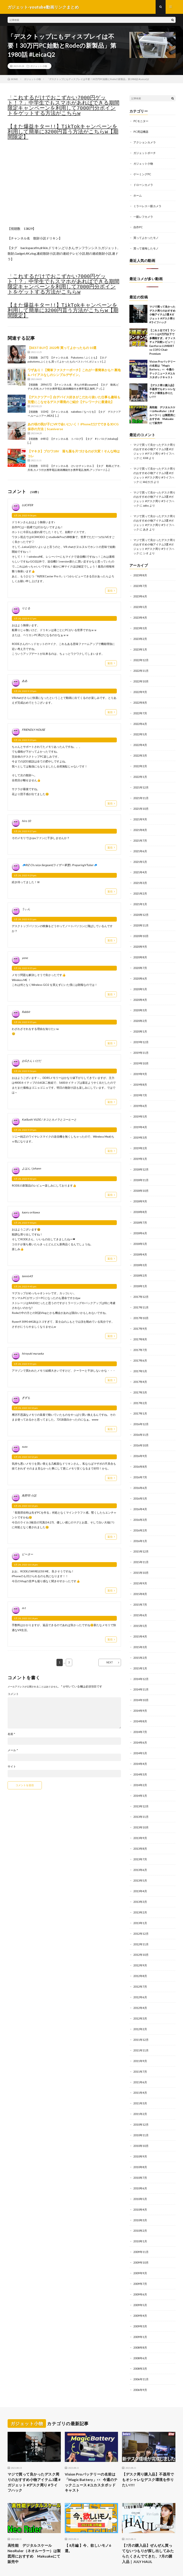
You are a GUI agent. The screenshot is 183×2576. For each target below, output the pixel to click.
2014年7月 (140, 1706)
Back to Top (91, 2548)
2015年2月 (140, 1633)
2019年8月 (140, 1069)
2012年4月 (140, 1977)
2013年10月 (141, 1799)
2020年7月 (140, 955)
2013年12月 (141, 1779)
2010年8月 (140, 2133)
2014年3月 (140, 1747)
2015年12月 (141, 1528)
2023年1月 (140, 642)
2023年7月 (140, 579)
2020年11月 (141, 913)
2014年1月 (140, 1768)
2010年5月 (140, 2164)
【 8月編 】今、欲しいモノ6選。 (88, 2510)
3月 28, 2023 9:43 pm (25, 1178)
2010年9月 (140, 2123)
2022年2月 (140, 757)
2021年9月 (140, 809)
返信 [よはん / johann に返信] (110, 1195)
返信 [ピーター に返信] (110, 1590)
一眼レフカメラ (143, 215)
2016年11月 (141, 1414)
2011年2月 (140, 2081)
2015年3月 (140, 1622)
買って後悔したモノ (146, 246)
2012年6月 (140, 1966)
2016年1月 (140, 1518)
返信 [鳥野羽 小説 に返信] (110, 1536)
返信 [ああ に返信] (110, 712)
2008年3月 (140, 2331)
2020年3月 (140, 996)
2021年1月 (140, 892)
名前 (11, 1734)
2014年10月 (141, 1674)
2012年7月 (140, 1956)
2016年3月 (140, 1497)
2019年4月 (140, 1111)
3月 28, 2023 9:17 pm (25, 618)
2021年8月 (140, 819)
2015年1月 (140, 1643)
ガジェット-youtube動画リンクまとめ (55, 2562)
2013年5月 (140, 1851)
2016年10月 (141, 1424)
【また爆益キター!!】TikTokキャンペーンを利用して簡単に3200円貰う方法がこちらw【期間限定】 (63, 132)
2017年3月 (140, 1372)
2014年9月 (140, 1685)
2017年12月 (141, 1278)
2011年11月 (141, 2018)
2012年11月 (141, 1914)
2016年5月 (140, 1476)
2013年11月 (141, 1789)
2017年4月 (140, 1361)
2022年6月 (140, 715)
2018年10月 (141, 1174)
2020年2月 (140, 1007)
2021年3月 (140, 871)
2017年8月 (140, 1320)
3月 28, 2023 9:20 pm (25, 740)
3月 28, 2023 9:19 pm (25, 691)
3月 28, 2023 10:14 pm (26, 1564)
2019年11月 (141, 1038)
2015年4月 (140, 1612)
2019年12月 (141, 1028)
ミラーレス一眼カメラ (147, 204)
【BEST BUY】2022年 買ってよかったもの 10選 (62, 348)
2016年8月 (140, 1445)
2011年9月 (140, 2029)
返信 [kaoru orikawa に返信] (110, 1258)
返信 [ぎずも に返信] (110, 1429)
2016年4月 (140, 1487)
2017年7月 (140, 1330)
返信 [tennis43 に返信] (110, 1336)
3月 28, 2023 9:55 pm (25, 1364)
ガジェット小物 (38, 66)
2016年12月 (141, 1403)
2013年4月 (140, 1862)
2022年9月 (140, 684)
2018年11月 (141, 1163)
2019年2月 (140, 1132)
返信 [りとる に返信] (110, 663)
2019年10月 (141, 1049)
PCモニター (140, 121)
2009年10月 (141, 2227)
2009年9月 (140, 2237)
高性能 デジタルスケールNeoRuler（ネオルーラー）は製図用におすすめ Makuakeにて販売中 (162, 412)
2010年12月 (141, 2091)
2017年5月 (140, 1351)
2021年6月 (140, 840)
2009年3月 (140, 2289)
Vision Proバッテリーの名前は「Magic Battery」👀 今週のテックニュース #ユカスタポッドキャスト (162, 367)
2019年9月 (140, 1059)
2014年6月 (140, 1716)
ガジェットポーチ (144, 152)
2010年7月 (140, 2143)
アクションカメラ (144, 142)
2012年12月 (141, 1904)
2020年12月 (141, 903)
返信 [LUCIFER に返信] (110, 590)
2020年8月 (140, 944)
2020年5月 (140, 976)
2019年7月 (140, 1080)
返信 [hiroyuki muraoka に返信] (110, 1380)
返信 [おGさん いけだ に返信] (110, 1102)
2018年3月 (140, 1247)
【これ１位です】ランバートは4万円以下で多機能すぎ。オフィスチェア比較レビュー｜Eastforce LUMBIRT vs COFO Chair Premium (162, 339)
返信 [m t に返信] (110, 1639)
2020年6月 (140, 965)
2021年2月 (140, 882)
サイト (12, 1766)
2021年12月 (141, 777)
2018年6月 (140, 1215)
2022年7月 (140, 704)
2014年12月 (141, 1653)
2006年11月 (141, 2342)
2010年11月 (141, 2102)
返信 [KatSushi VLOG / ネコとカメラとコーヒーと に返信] (110, 1150)
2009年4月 (140, 2279)
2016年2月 (140, 1507)
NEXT (109, 1662)
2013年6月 (140, 1841)
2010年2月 (140, 2196)
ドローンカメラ (143, 183)
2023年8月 (140, 569)
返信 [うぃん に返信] (110, 940)
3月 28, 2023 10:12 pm (26, 1456)
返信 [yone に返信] (110, 994)
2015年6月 (140, 1591)
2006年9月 (140, 2352)
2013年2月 (140, 1883)
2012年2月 (140, 1997)
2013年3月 (140, 1872)
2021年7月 (140, 830)
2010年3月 (140, 2185)
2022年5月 (140, 725)
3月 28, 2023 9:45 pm (25, 1286)
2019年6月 (140, 1090)
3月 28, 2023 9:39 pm (25, 1129)
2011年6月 (140, 2050)
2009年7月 (140, 2248)
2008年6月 (140, 2321)
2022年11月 (141, 663)
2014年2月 (140, 1758)
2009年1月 (140, 2300)
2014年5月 (140, 1726)
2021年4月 (140, 861)
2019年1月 (140, 1142)
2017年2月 (140, 1382)
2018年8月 (140, 1195)
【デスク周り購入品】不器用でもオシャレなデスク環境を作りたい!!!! (148, 2441)
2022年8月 (140, 694)
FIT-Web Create (69, 2567)
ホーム (137, 194)
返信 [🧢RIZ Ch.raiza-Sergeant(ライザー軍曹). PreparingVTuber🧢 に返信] (110, 891)
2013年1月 (140, 1893)
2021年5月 (140, 850)
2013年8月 (140, 1820)
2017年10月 (141, 1299)
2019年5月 (140, 1101)
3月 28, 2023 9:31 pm (25, 919)
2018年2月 (140, 1257)
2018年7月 (140, 1205)
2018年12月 (141, 1153)
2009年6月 (140, 2258)
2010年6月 (140, 2154)
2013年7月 (140, 1831)
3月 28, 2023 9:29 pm (25, 875)
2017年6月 (140, 1341)
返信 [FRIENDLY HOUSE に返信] (110, 803)
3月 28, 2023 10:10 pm (26, 1408)
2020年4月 (140, 986)
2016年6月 (140, 1466)
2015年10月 (141, 1549)
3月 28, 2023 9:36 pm (25, 1071)
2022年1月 (140, 767)
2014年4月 (140, 1737)
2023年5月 (140, 600)
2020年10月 (141, 923)
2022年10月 (141, 673)
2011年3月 (140, 2070)
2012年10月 (141, 1924)
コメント (13, 1694)
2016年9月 (140, 1434)
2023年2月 (140, 631)
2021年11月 (141, 788)
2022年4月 (140, 736)
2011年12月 (141, 2008)
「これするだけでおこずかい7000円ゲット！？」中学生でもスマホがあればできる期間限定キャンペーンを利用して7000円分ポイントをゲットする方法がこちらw (63, 105)
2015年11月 (141, 1539)
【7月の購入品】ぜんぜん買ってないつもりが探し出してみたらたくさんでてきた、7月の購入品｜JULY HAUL (148, 2516)
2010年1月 (140, 2206)
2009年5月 (140, 2269)
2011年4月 (140, 2060)
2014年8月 (140, 1695)
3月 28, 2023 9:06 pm (25, 515)
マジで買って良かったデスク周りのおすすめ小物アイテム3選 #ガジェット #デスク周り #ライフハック (162, 312)
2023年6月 (140, 590)
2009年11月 (141, 2216)
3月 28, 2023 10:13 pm (26, 1505)
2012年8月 (140, 1945)
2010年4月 (140, 2175)
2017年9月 (140, 1309)
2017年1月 (140, 1393)
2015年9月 (140, 1560)
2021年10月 (141, 798)
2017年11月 (141, 1288)
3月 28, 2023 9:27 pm (25, 831)
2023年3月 (140, 621)
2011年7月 (140, 2039)
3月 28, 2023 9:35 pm (25, 968)
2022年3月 (140, 746)
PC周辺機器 (140, 131)
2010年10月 (141, 2112)
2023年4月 (140, 611)
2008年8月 (140, 2310)
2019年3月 (140, 1122)
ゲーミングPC (142, 173)
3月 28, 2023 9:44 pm (25, 1222)
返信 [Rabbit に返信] (110, 1043)
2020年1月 (140, 1017)
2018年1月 (140, 1268)
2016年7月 (140, 1455)
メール (13, 1750)
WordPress (105, 2567)
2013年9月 (140, 1810)
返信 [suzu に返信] (110, 1478)
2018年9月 (140, 1184)
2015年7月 (140, 1580)
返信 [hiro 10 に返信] (110, 847)
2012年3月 (140, 1987)
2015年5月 (140, 1601)
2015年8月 (140, 1570)
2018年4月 (140, 1236)
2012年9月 (140, 1935)
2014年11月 (141, 1664)
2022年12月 (141, 652)
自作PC (138, 225)
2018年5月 (140, 1226)
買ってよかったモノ (146, 236)
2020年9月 (140, 934)
